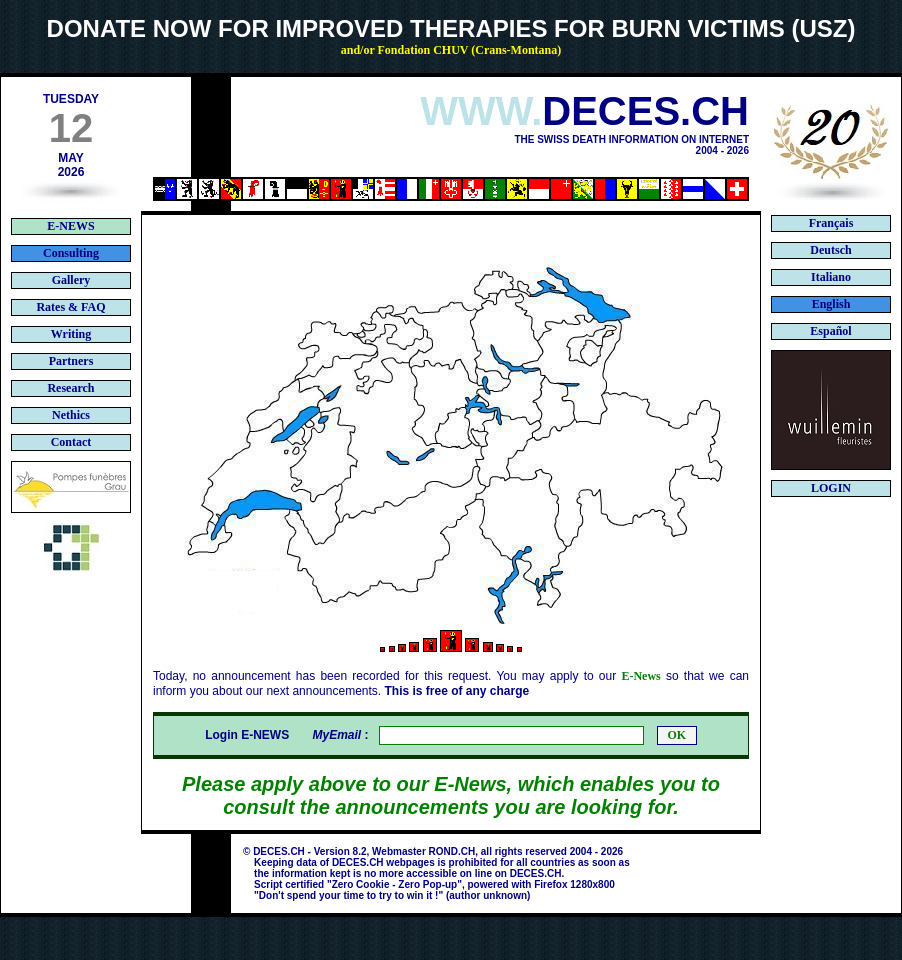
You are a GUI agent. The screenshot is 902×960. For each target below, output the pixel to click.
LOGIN (831, 488)
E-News (640, 676)
